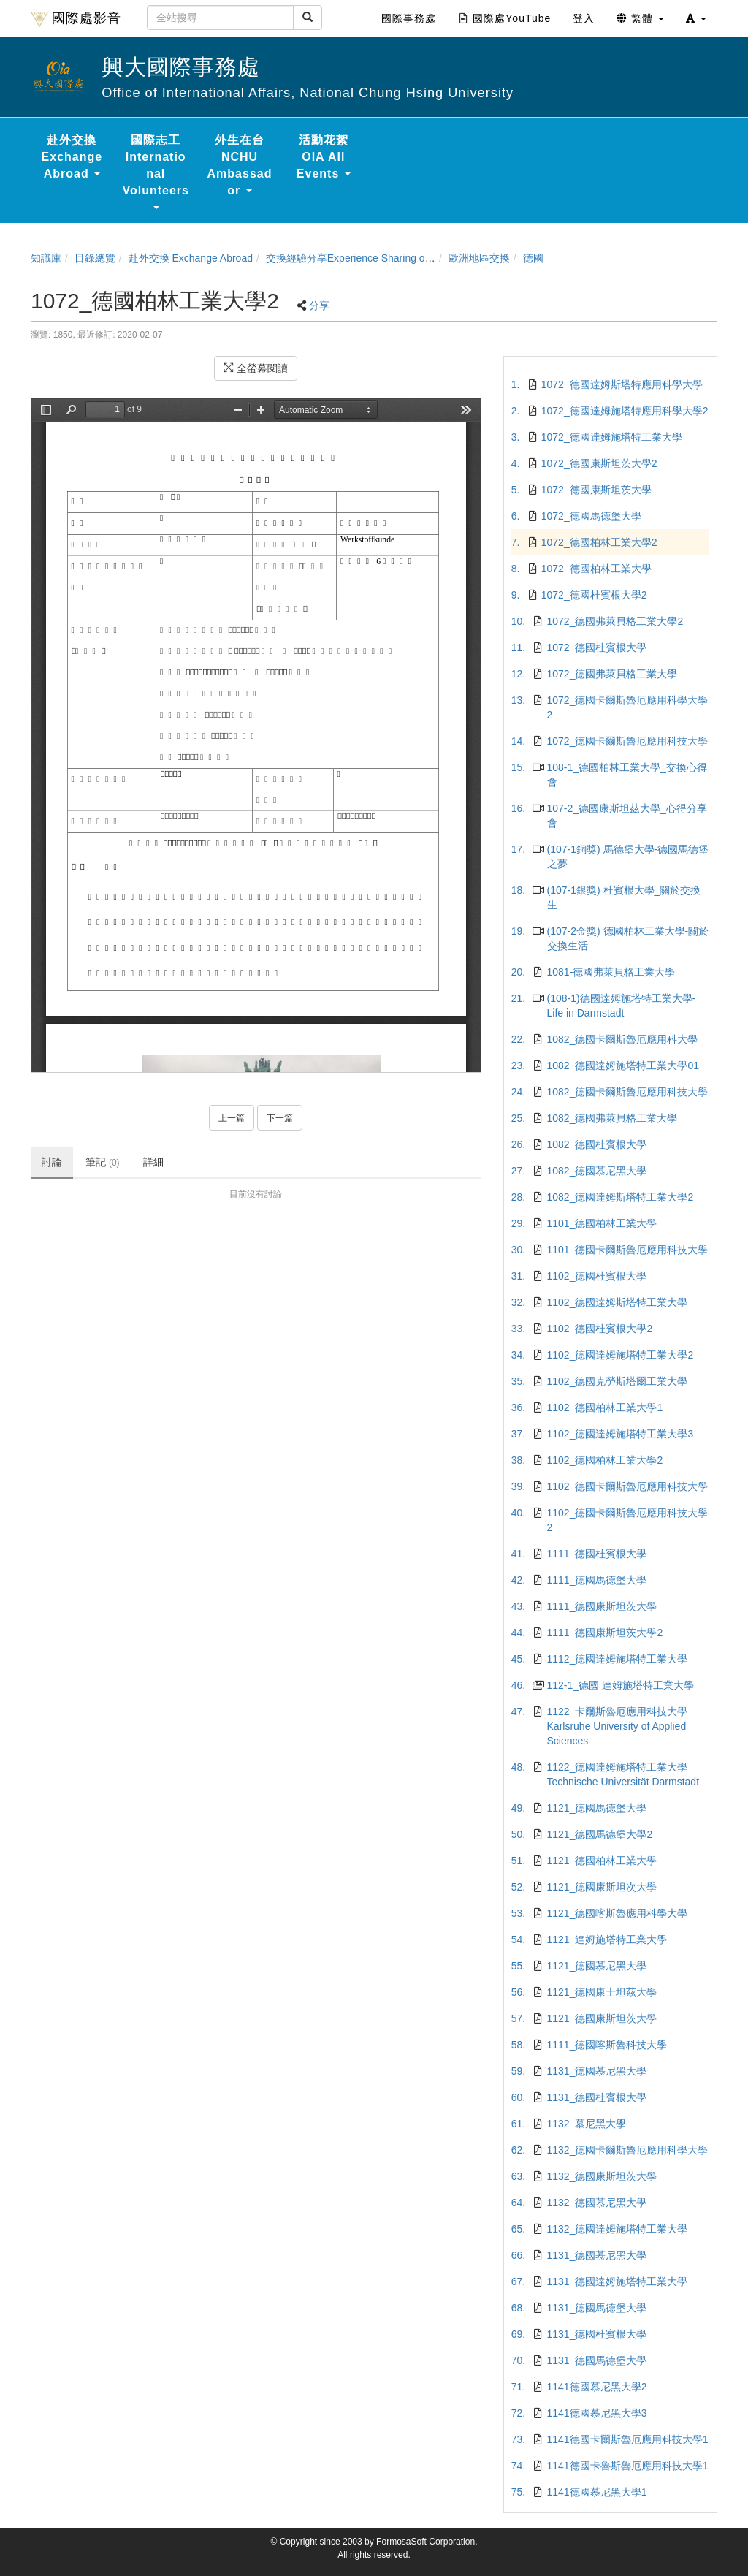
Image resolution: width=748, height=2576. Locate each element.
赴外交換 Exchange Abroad (191, 258)
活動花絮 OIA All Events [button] (324, 157)
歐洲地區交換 (479, 258)
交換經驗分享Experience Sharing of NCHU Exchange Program (408, 258)
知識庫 (46, 258)
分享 (319, 305)
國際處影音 (76, 19)
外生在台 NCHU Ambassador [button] (239, 165)
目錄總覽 (95, 258)
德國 (533, 258)
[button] (696, 18)
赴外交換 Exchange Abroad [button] (72, 157)
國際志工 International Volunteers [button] (155, 171)
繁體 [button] (640, 18)
